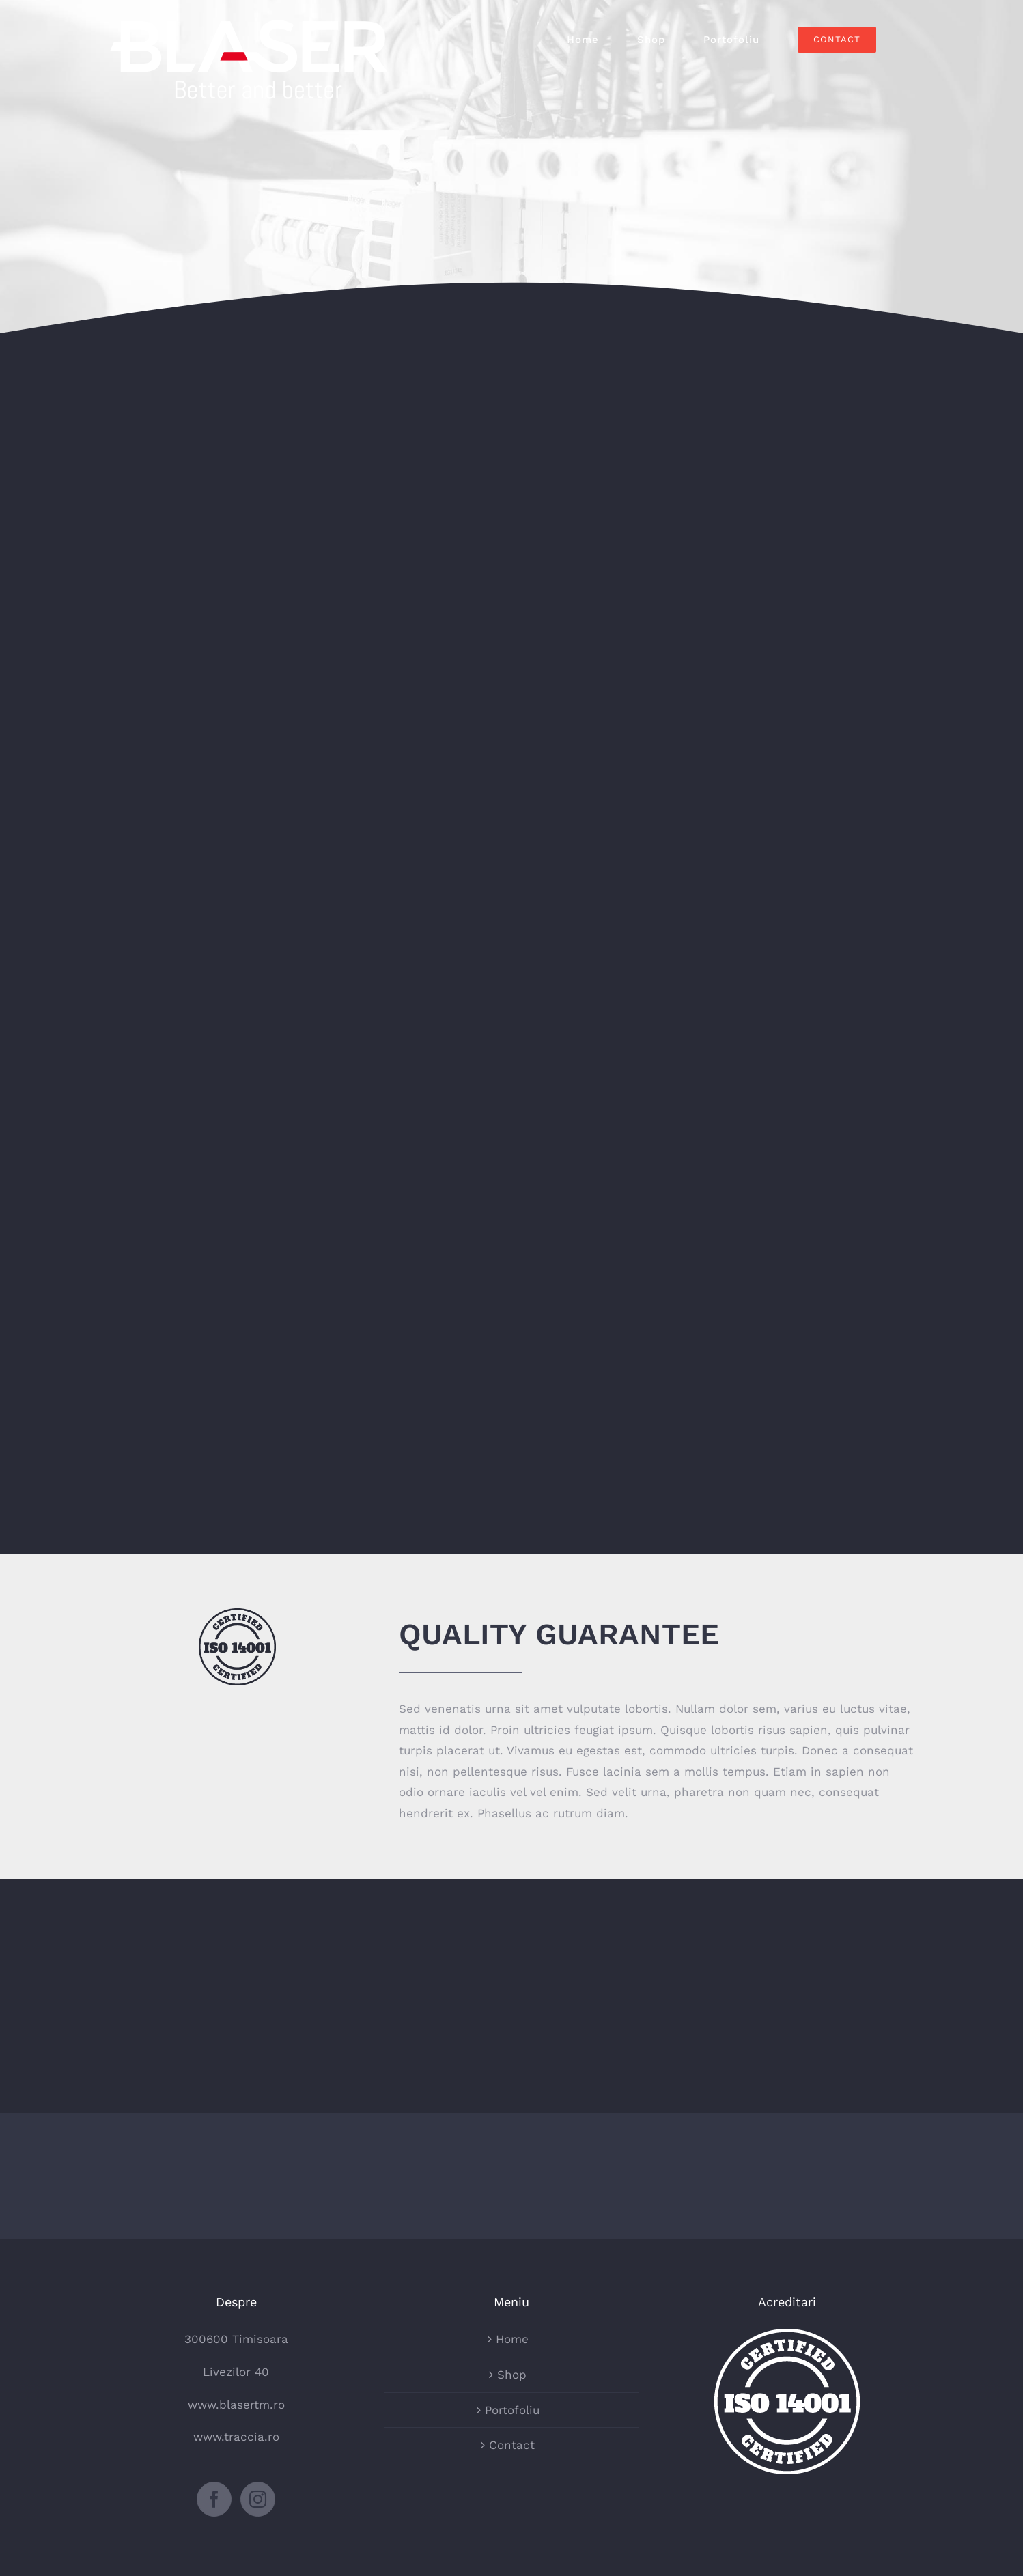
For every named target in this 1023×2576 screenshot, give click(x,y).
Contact (512, 2445)
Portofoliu (512, 2410)
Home (512, 2339)
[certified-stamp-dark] (237, 1614)
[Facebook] (214, 2499)
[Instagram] (257, 2499)
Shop (512, 2374)
